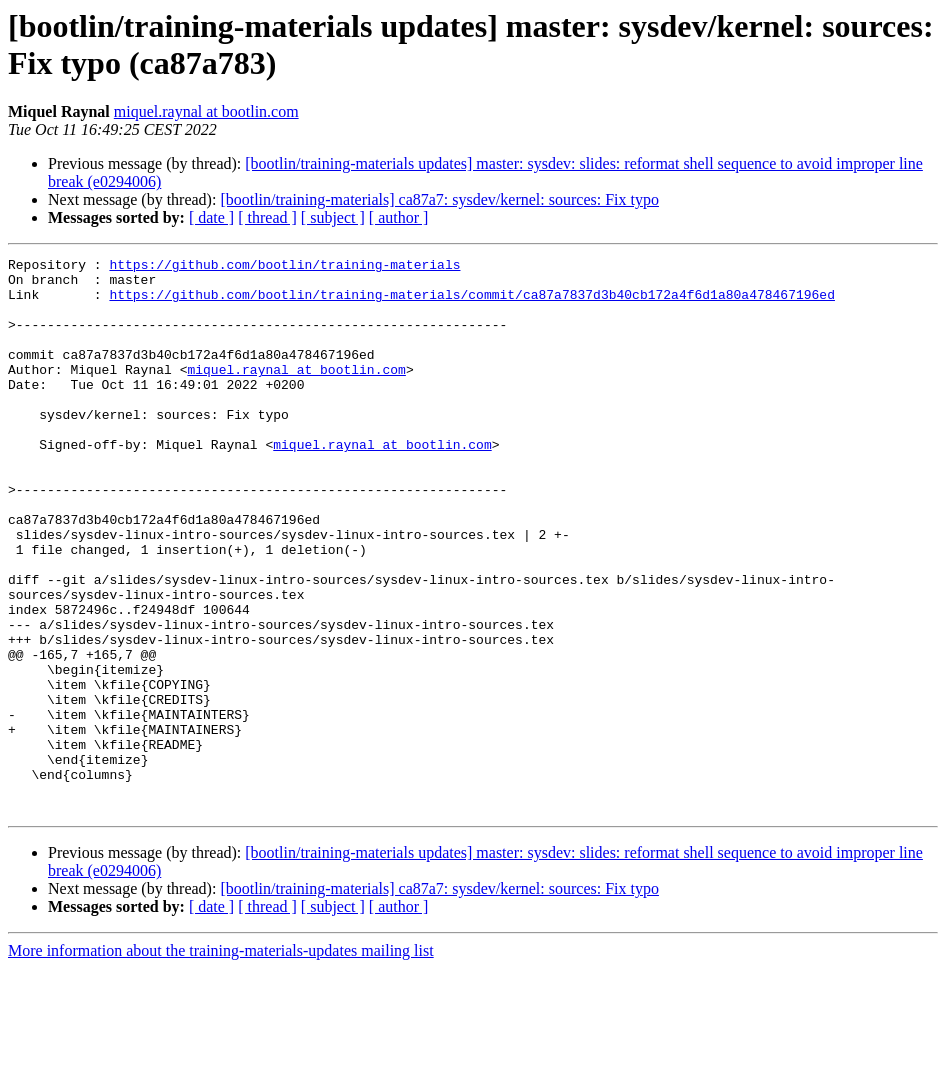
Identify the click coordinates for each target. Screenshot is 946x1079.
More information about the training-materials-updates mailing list (221, 1061)
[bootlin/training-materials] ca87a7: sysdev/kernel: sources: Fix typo (439, 199)
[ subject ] (333, 217)
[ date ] (211, 217)
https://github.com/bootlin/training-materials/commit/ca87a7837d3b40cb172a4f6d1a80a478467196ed (471, 303)
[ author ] (399, 217)
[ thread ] (267, 217)
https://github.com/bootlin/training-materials (284, 267)
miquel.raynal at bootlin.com (206, 111)
